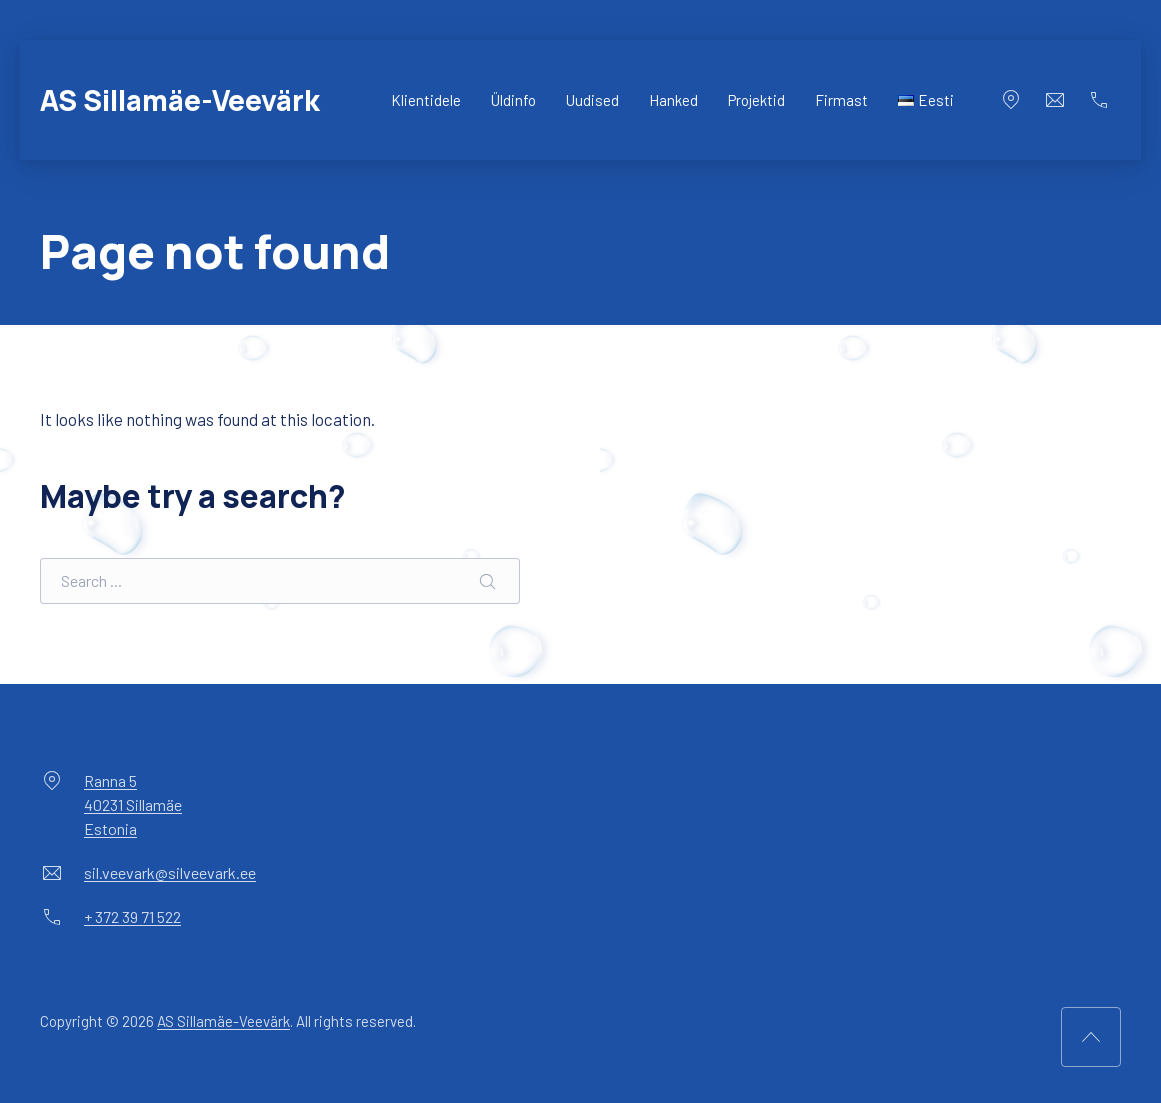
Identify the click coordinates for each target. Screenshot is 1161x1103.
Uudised (592, 100)
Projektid (756, 100)
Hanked (673, 100)
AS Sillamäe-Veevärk (180, 100)
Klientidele (426, 100)
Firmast (841, 100)
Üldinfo (513, 100)
